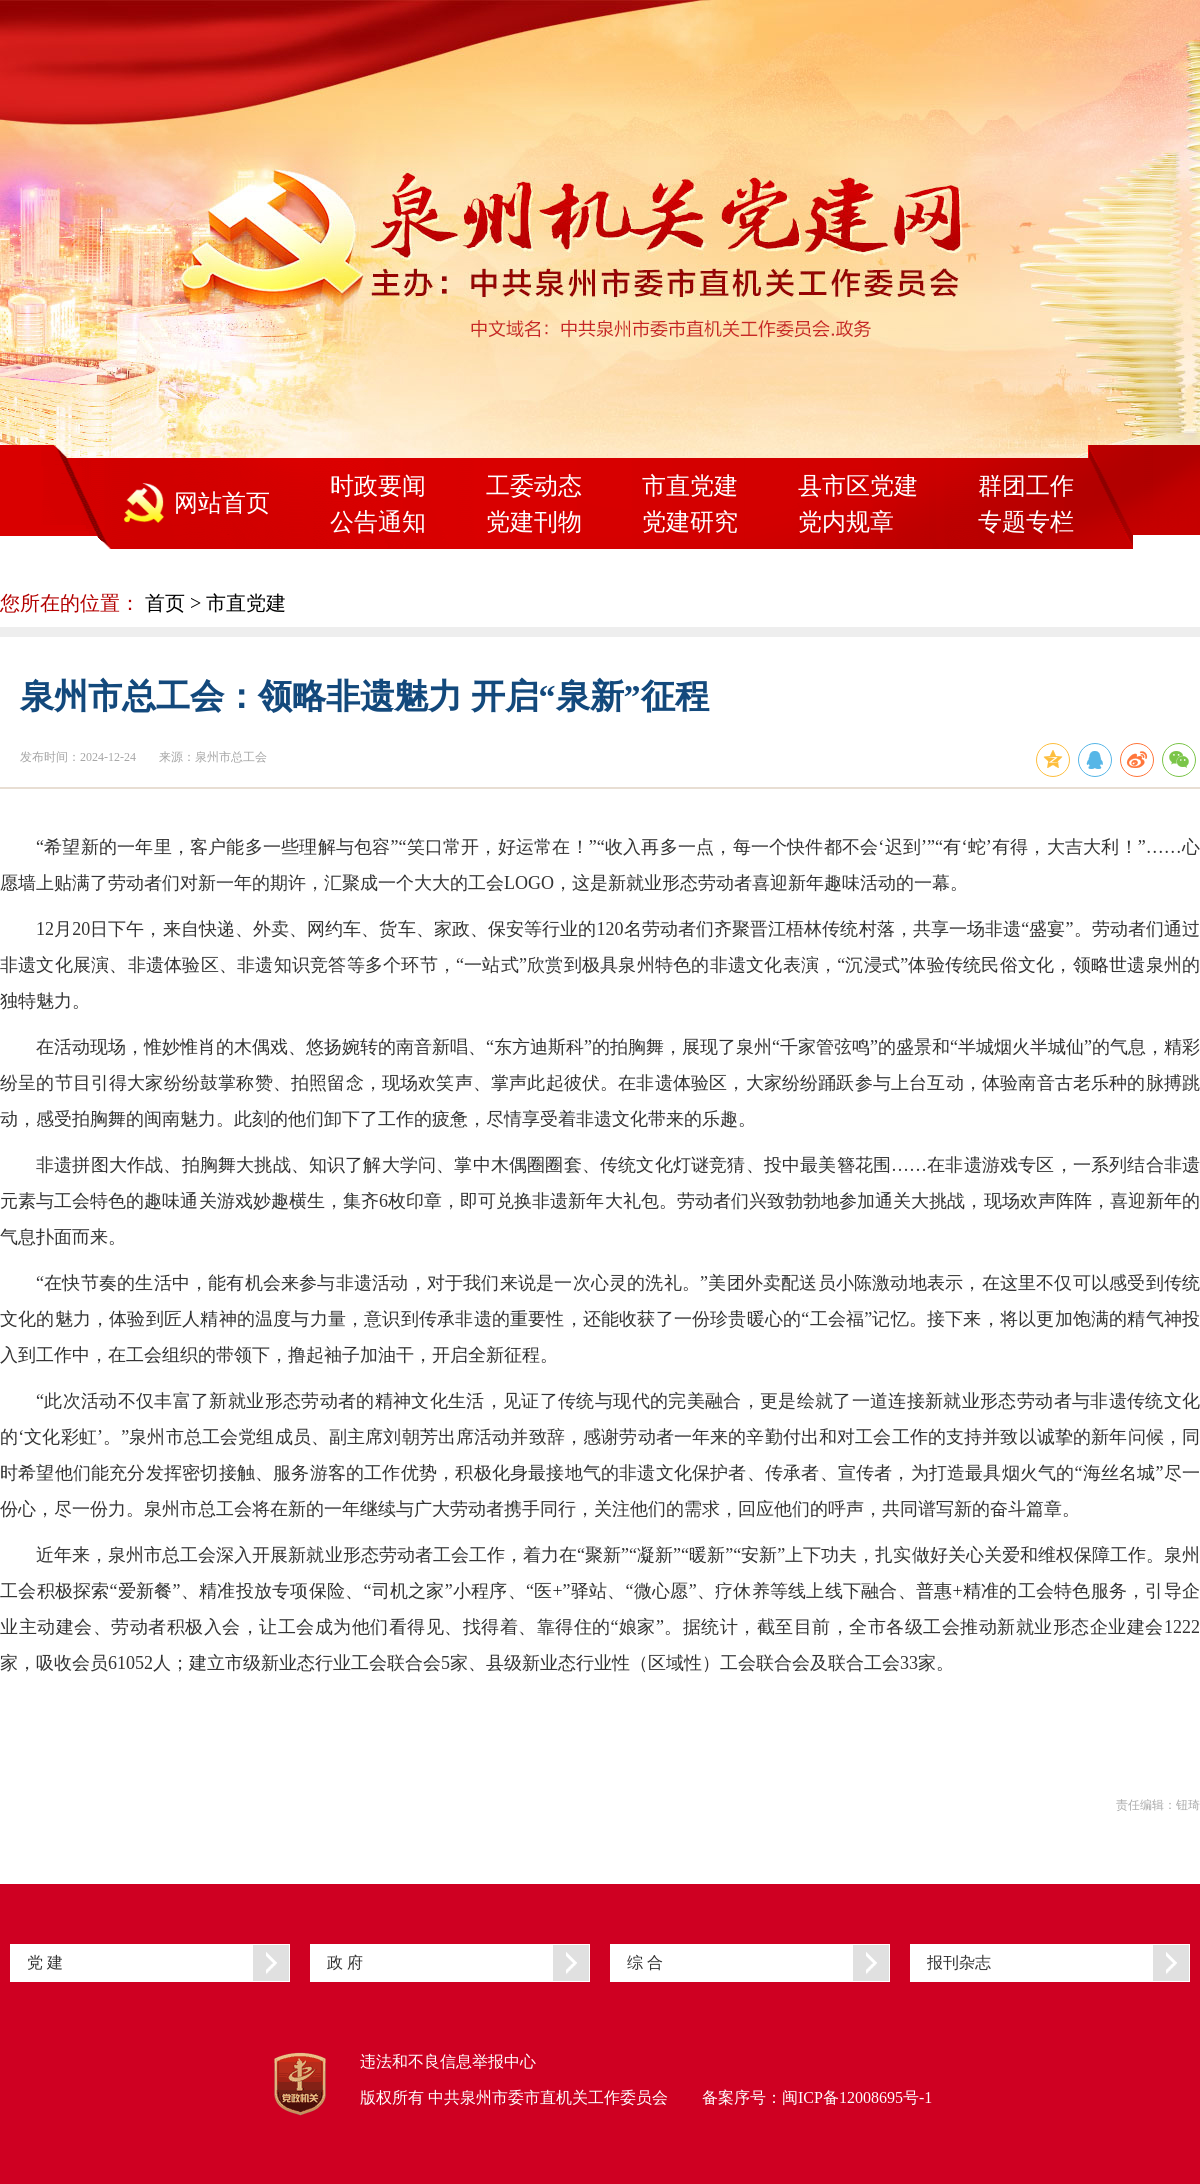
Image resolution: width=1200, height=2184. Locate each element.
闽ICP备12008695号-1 (857, 2097)
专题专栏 (1026, 522)
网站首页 (222, 503)
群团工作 (1026, 486)
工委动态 (534, 486)
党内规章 (846, 522)
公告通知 (378, 522)
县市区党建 (858, 486)
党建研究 (690, 522)
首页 (165, 603)
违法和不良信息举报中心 (448, 2061)
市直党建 (690, 486)
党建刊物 (534, 522)
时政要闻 (378, 486)
